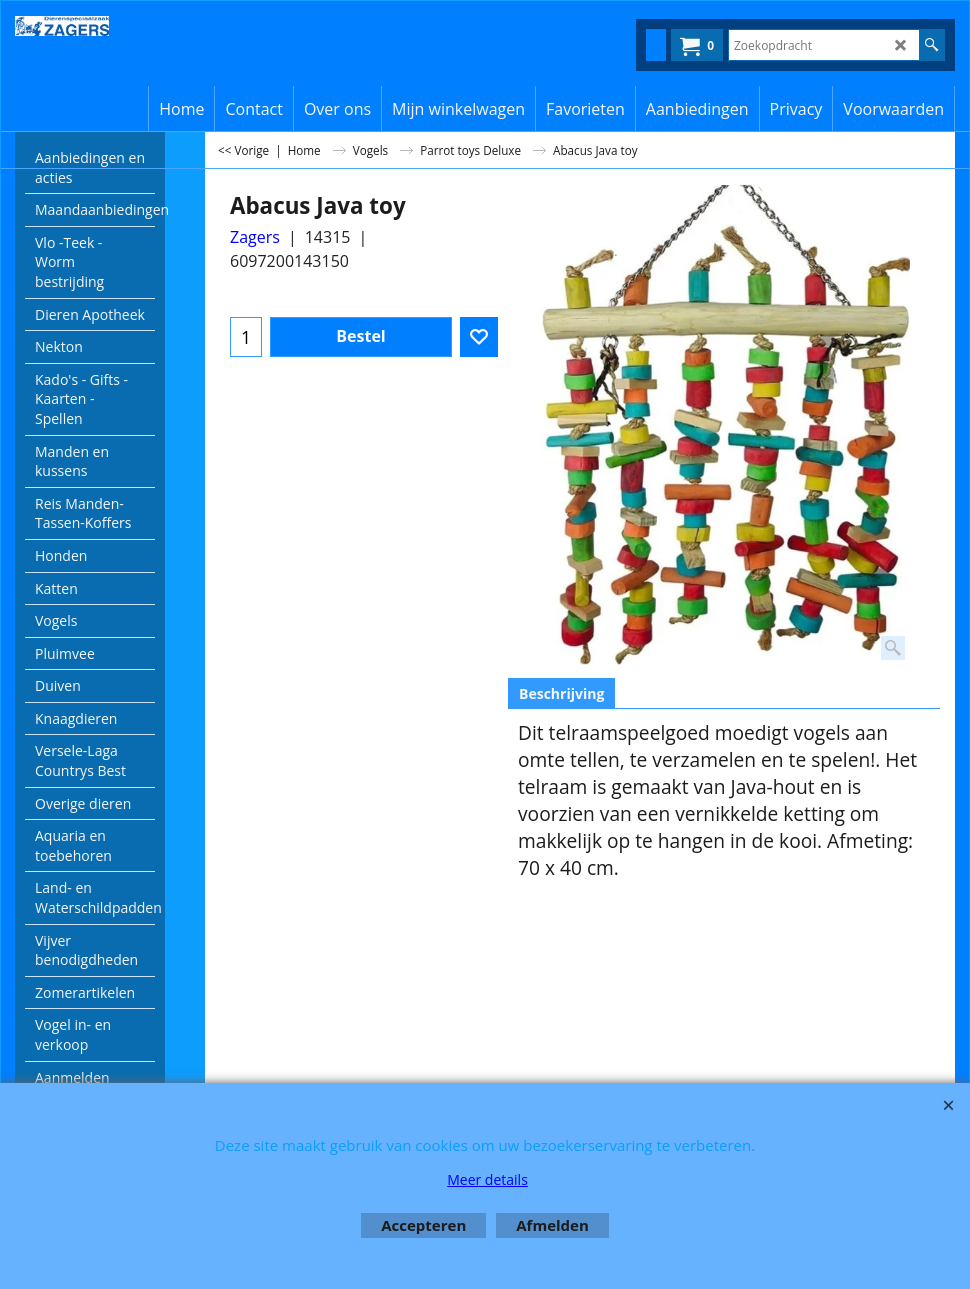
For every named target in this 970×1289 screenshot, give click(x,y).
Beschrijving (561, 693)
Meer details (487, 1179)
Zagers (255, 237)
